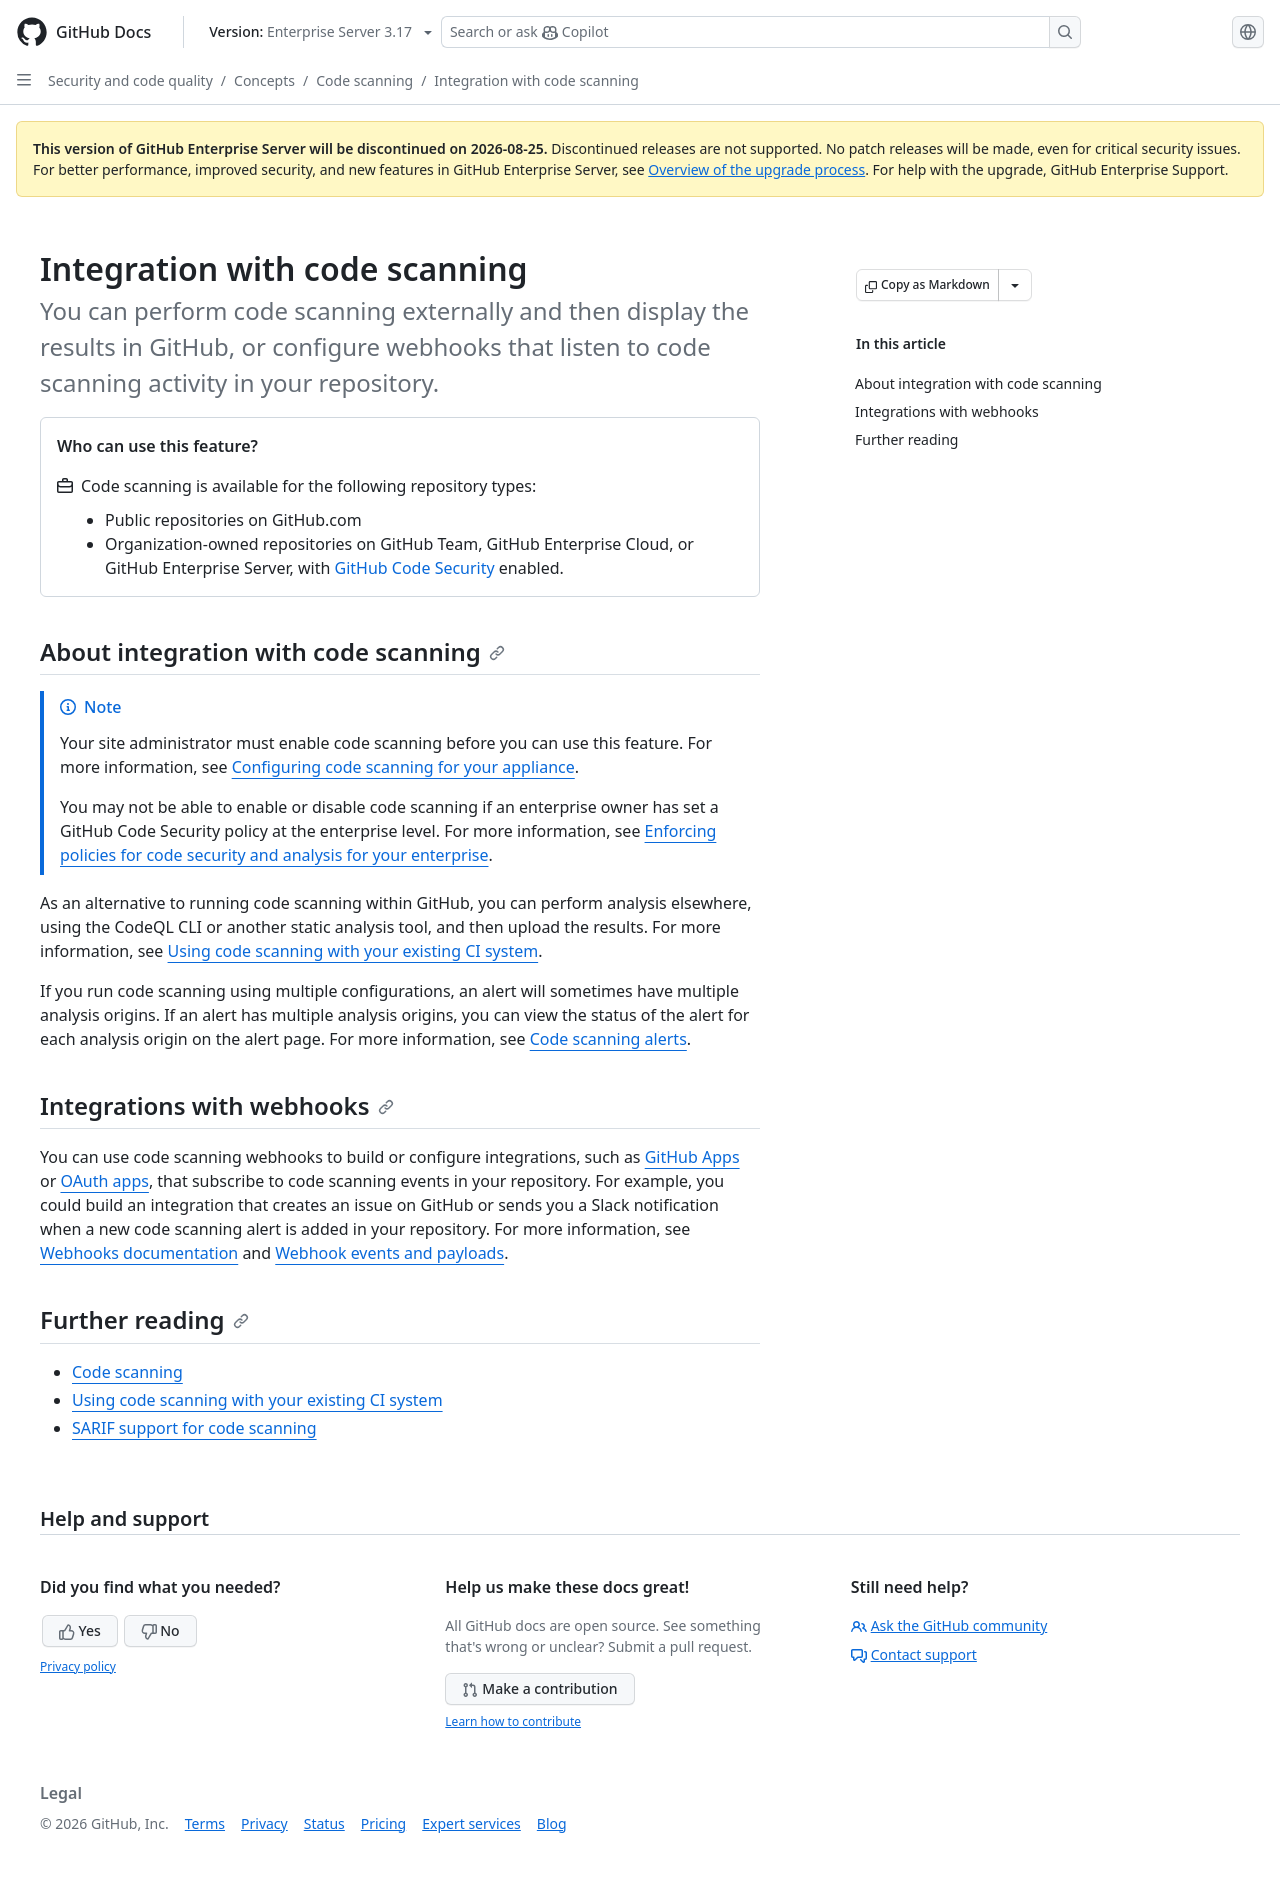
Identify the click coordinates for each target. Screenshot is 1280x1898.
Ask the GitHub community (949, 1625)
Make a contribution (539, 1688)
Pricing (383, 1823)
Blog (552, 1823)
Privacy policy (78, 1666)
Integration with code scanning (536, 80)
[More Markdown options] (1015, 285)
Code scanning (364, 80)
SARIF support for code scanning (194, 1428)
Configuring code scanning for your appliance (403, 767)
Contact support (914, 1654)
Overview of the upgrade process (756, 169)
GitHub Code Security (415, 568)
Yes (80, 1630)
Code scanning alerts (608, 1039)
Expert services (471, 1823)
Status (324, 1823)
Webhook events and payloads (389, 1253)
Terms (205, 1823)
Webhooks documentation (139, 1253)
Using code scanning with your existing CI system (353, 951)
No (160, 1630)
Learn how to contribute (513, 1721)
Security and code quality (130, 80)
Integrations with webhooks (217, 1105)
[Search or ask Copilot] (761, 32)
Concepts (264, 80)
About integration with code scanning (272, 651)
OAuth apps (104, 1181)
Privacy (264, 1823)
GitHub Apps (692, 1157)
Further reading (144, 1319)
